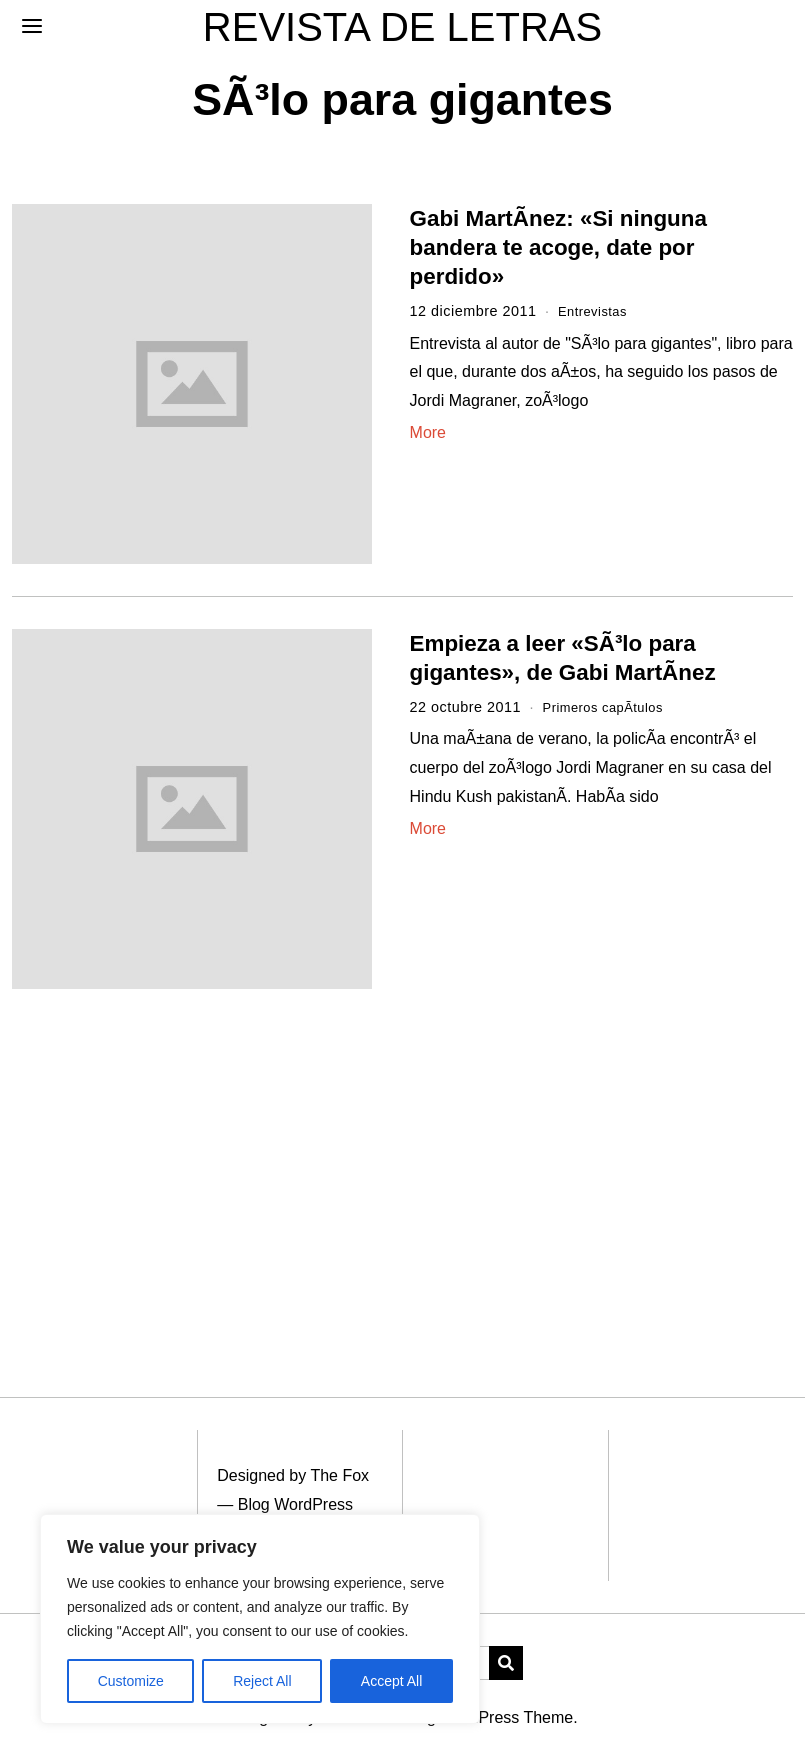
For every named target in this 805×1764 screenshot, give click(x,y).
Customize (131, 1681)
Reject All (262, 1681)
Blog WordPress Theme (488, 1717)
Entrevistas (596, 311)
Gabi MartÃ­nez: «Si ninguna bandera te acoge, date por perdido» (558, 247)
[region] (260, 1619)
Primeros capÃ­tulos (610, 707)
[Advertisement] (402, 1169)
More (428, 432)
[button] (506, 1663)
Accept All (391, 1681)
